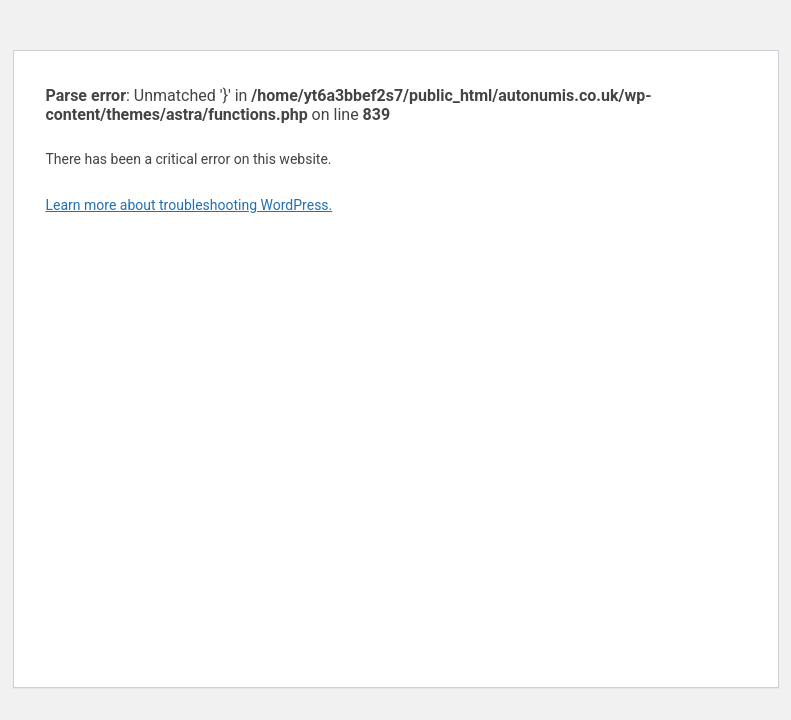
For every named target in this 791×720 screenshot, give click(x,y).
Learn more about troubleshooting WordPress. (189, 205)
